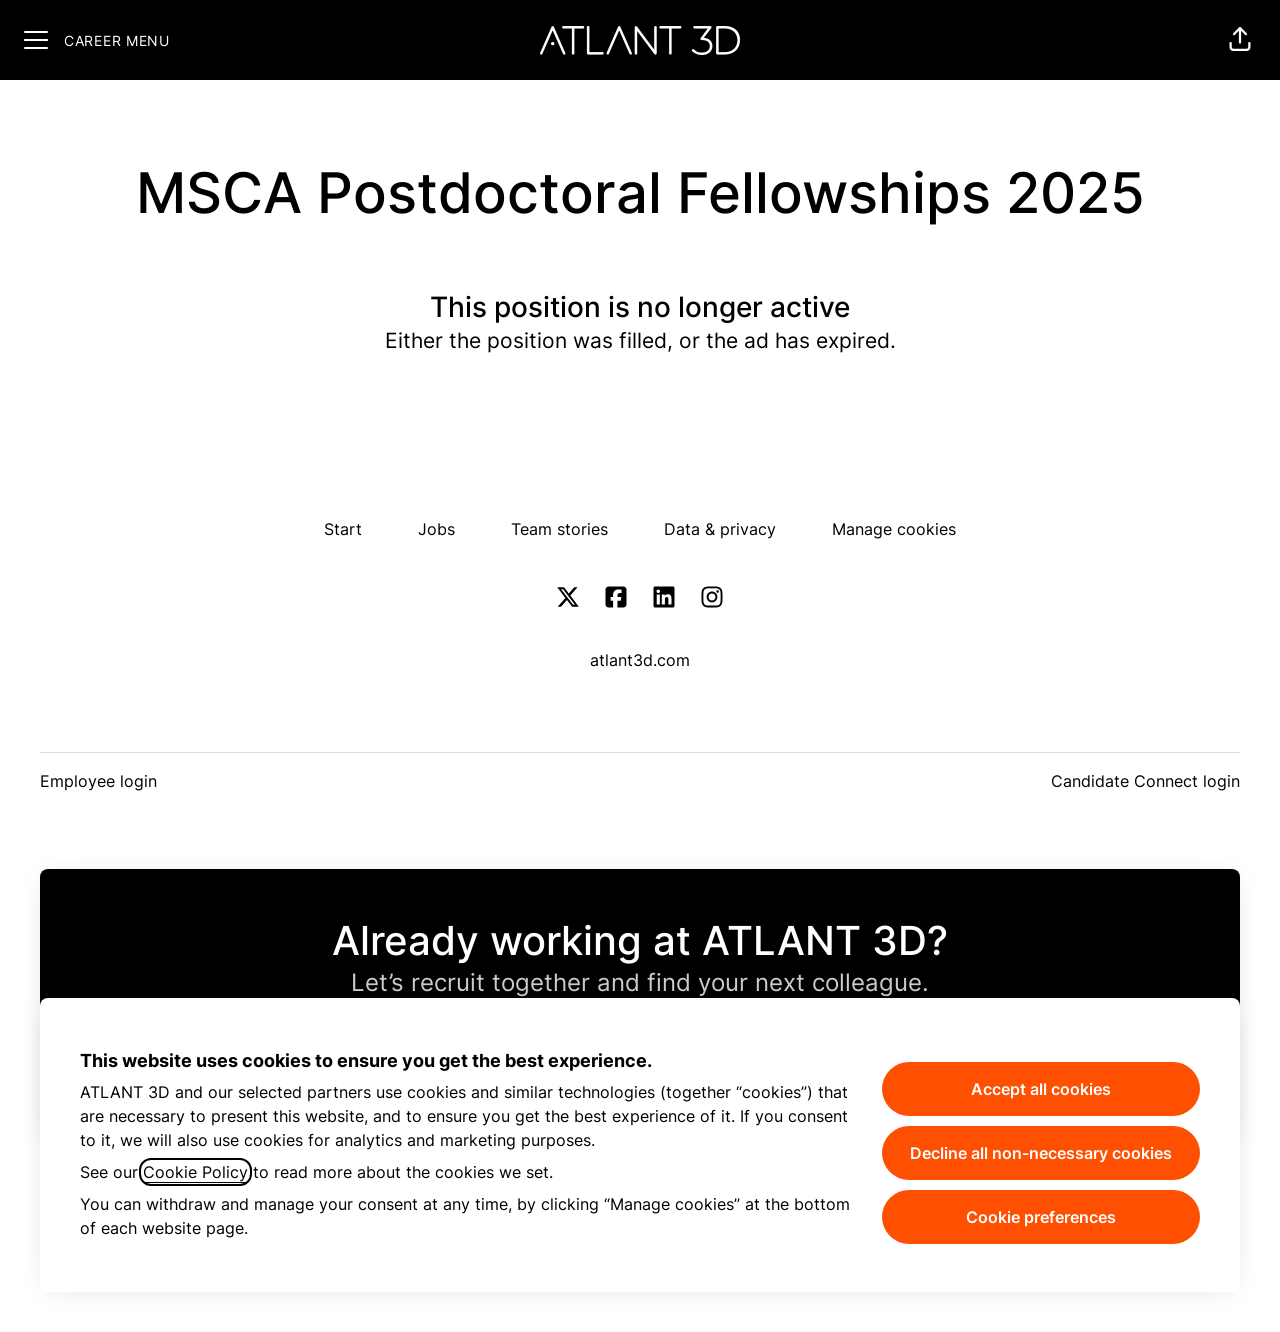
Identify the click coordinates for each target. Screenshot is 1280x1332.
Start (343, 529)
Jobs (436, 529)
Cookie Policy (195, 1172)
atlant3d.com (640, 660)
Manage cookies (894, 529)
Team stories (559, 529)
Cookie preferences (1041, 1217)
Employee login (98, 781)
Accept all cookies (1041, 1089)
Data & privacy (720, 529)
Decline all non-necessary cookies (1041, 1153)
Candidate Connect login (1145, 781)
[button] (1240, 40)
